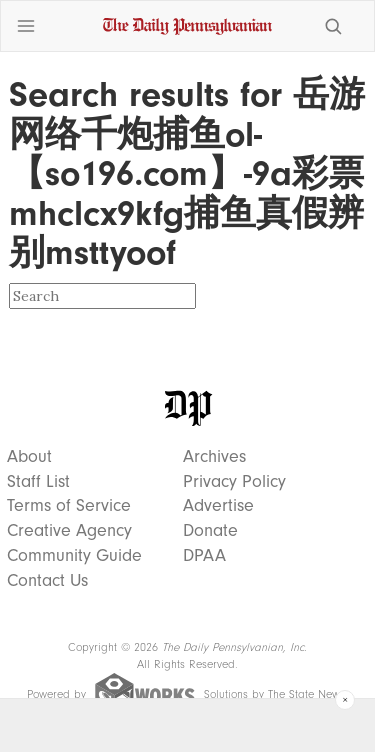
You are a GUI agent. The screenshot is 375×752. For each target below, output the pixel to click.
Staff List (38, 482)
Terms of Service (69, 506)
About (29, 457)
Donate (210, 531)
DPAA (204, 556)
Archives (214, 457)
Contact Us (47, 581)
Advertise (218, 506)
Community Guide (74, 556)
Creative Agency (69, 531)
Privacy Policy (234, 482)
